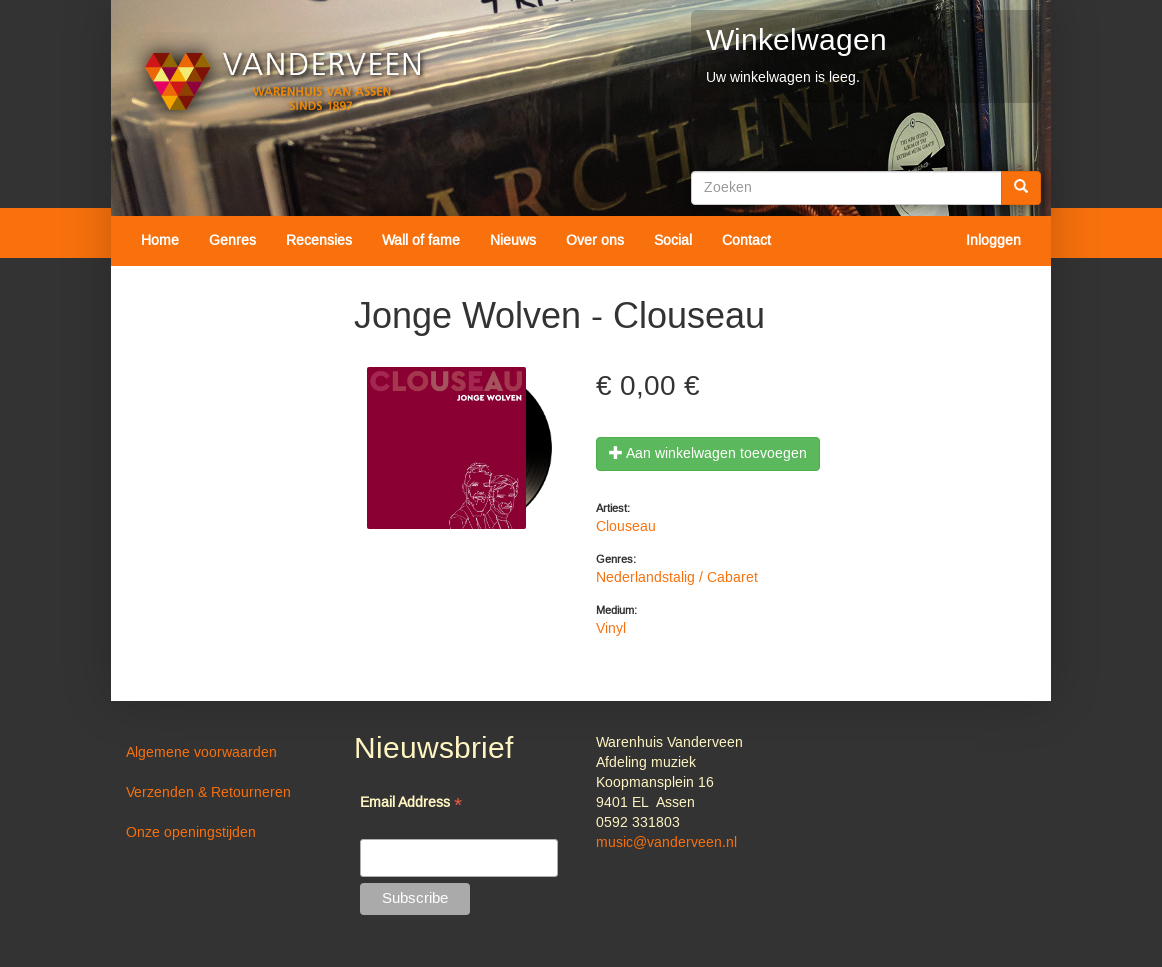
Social (673, 241)
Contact (746, 241)
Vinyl (611, 629)
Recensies (319, 241)
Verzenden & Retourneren (208, 793)
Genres (232, 241)
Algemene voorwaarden (201, 753)
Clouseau (626, 527)
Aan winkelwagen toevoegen (708, 454)
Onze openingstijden (191, 833)
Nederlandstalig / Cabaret (677, 578)
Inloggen (993, 241)
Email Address (411, 804)
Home (160, 241)
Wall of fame (421, 241)
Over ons (595, 241)
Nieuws (513, 241)
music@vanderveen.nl (666, 843)
